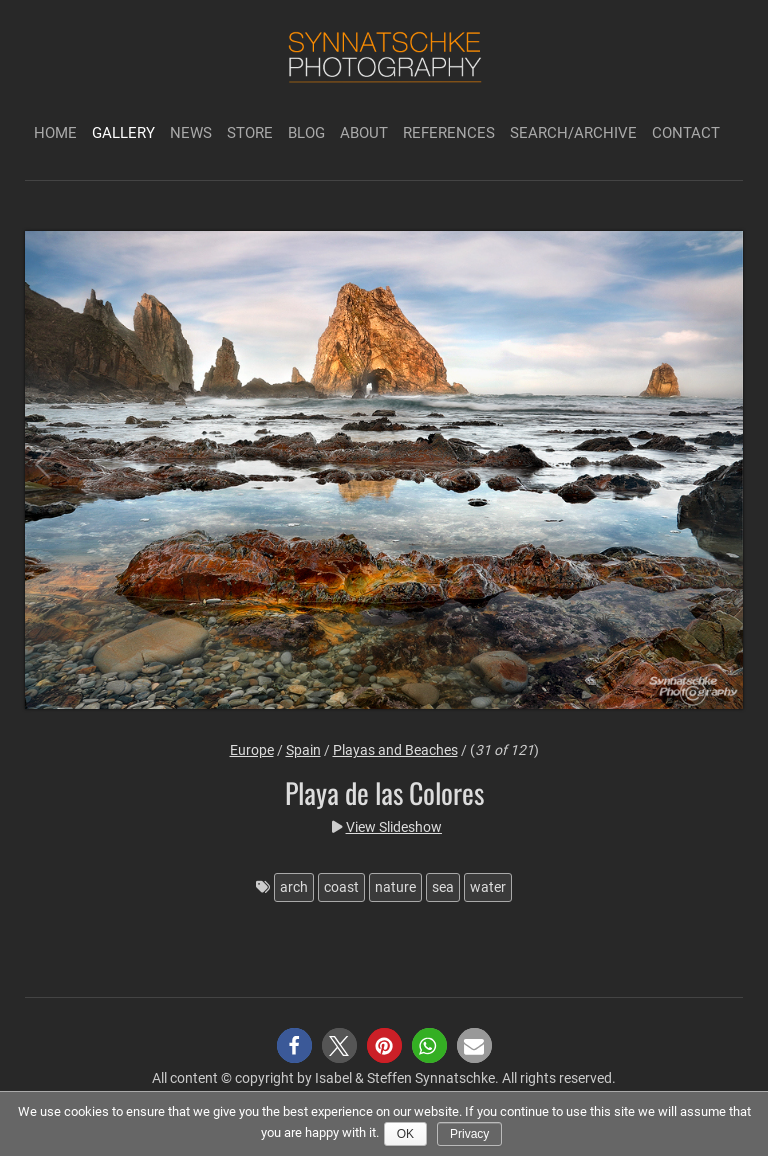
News (191, 133)
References (449, 133)
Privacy (469, 1134)
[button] (294, 1045)
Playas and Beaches (395, 750)
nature (395, 887)
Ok (405, 1134)
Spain (303, 750)
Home (55, 133)
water (488, 887)
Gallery (123, 133)
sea (443, 887)
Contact (686, 133)
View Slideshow (394, 827)
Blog (306, 133)
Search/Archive (573, 133)
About (364, 133)
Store (250, 133)
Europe (252, 750)
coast (341, 887)
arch (294, 887)
